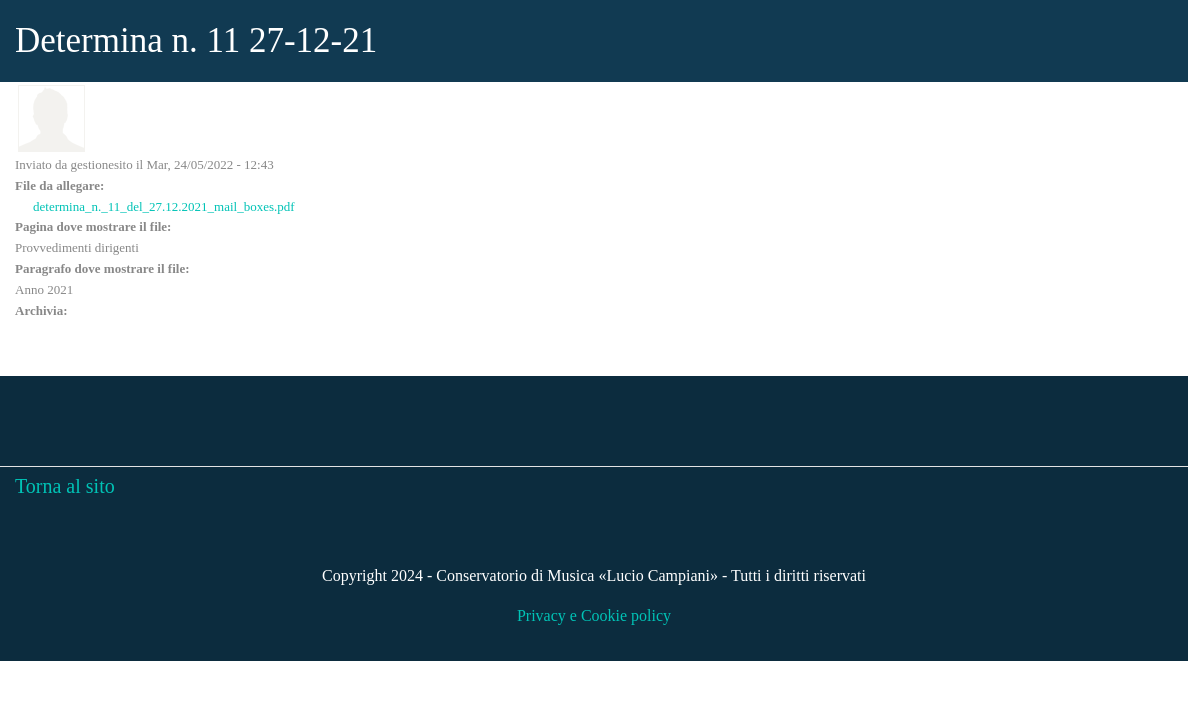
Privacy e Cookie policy (594, 615)
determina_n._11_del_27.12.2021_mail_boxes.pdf (164, 206)
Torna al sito (65, 486)
